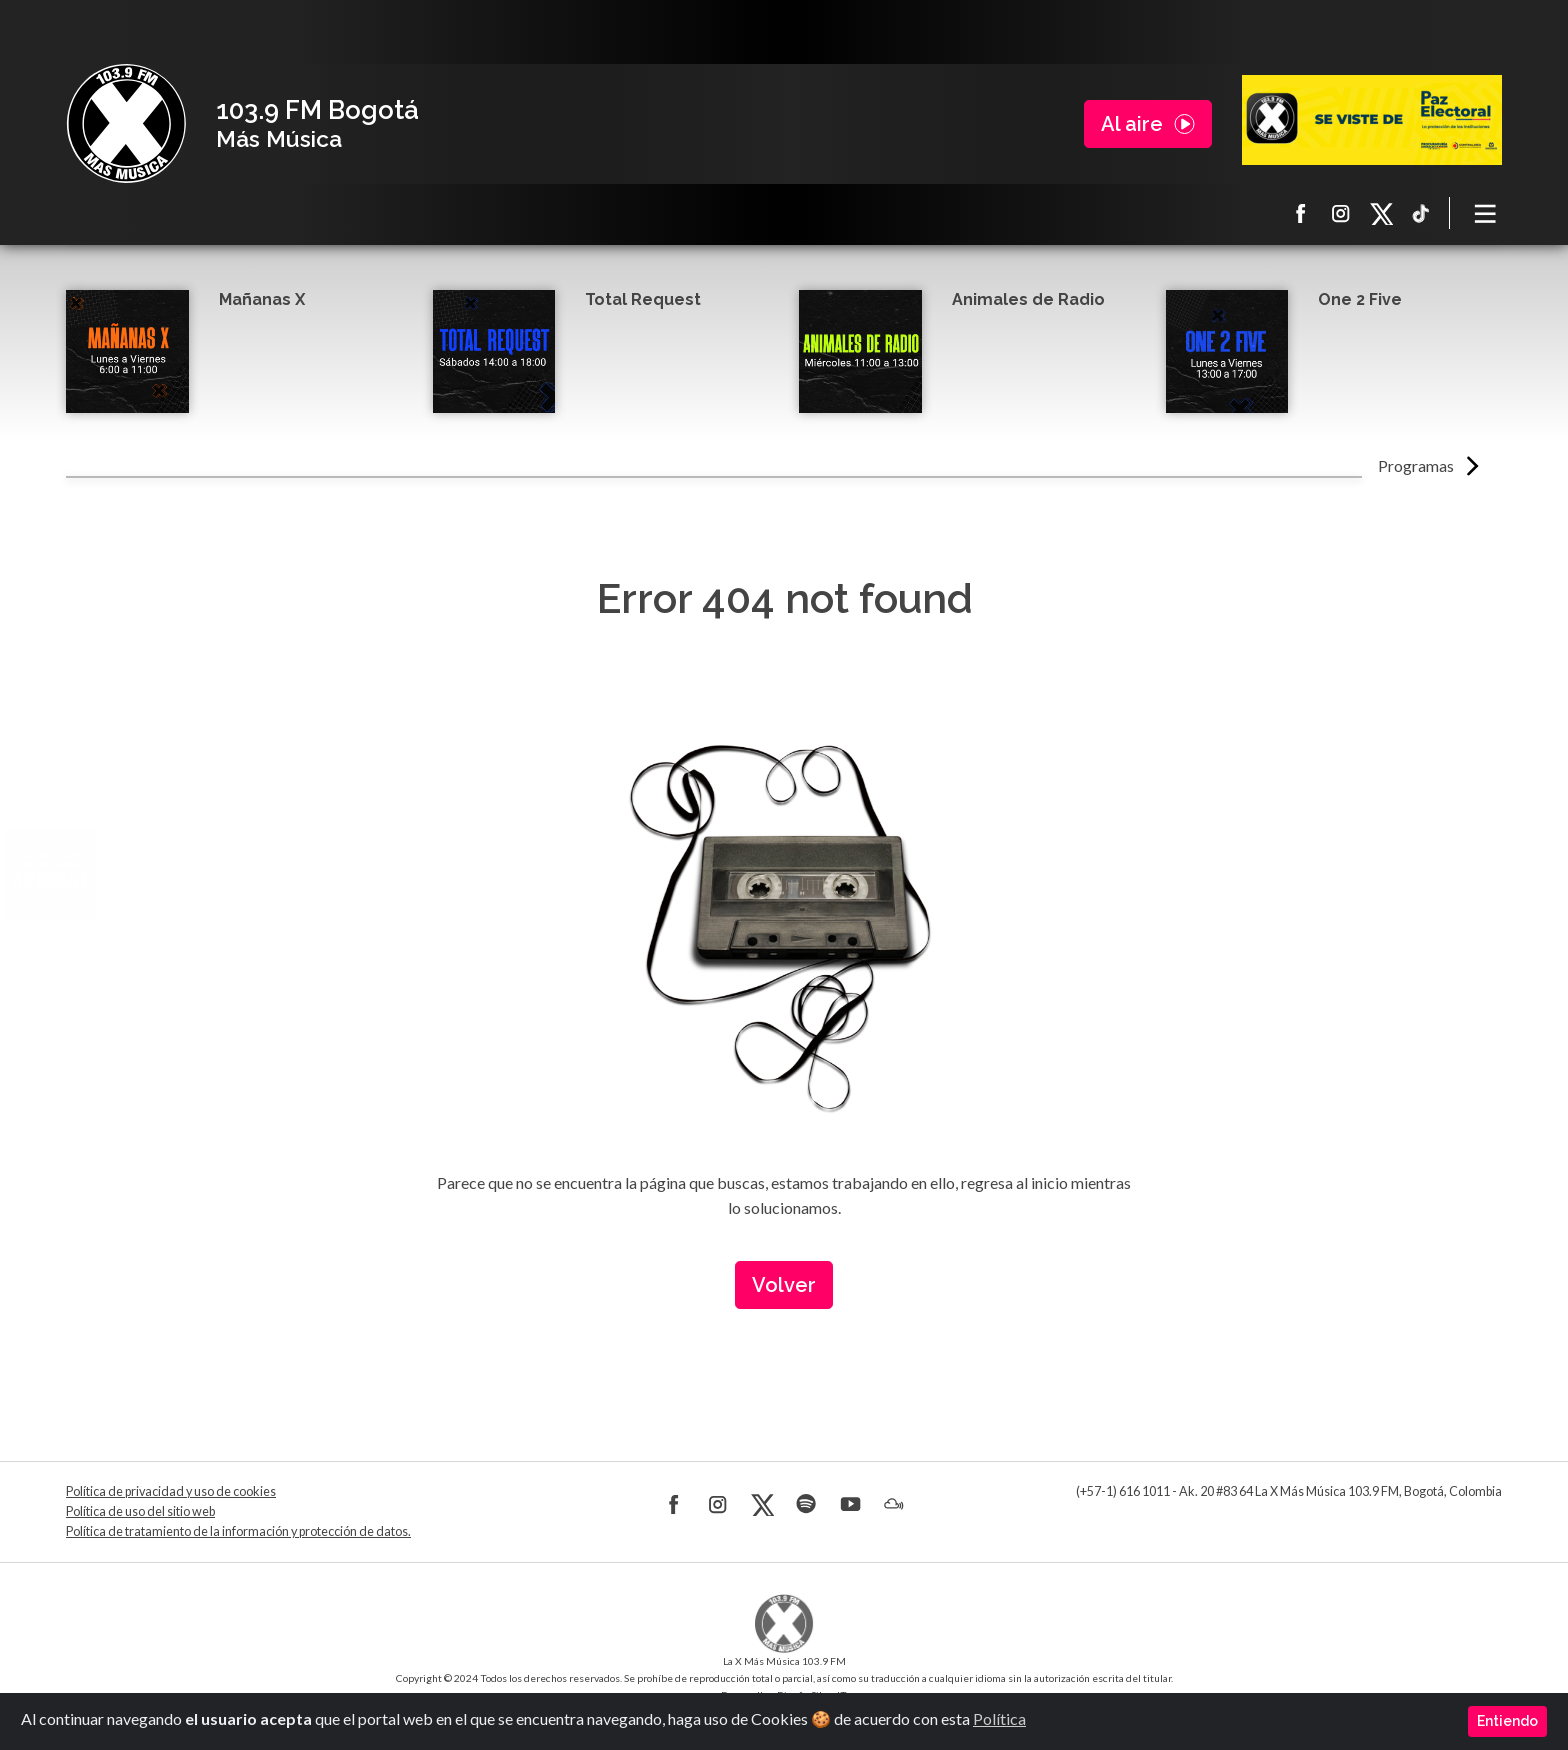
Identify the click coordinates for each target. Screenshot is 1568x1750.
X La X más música (1381, 213)
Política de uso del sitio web (140, 1511)
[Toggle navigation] (1486, 213)
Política (999, 1718)
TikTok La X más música (1421, 213)
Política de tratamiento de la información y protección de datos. (238, 1531)
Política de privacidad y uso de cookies (171, 1491)
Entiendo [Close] (1507, 1721)
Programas (1416, 465)
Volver (784, 1285)
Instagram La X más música (1341, 213)
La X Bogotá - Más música (126, 124)
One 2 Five (1360, 299)
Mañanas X (262, 299)
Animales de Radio (1028, 299)
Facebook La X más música (1301, 213)
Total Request (643, 299)
